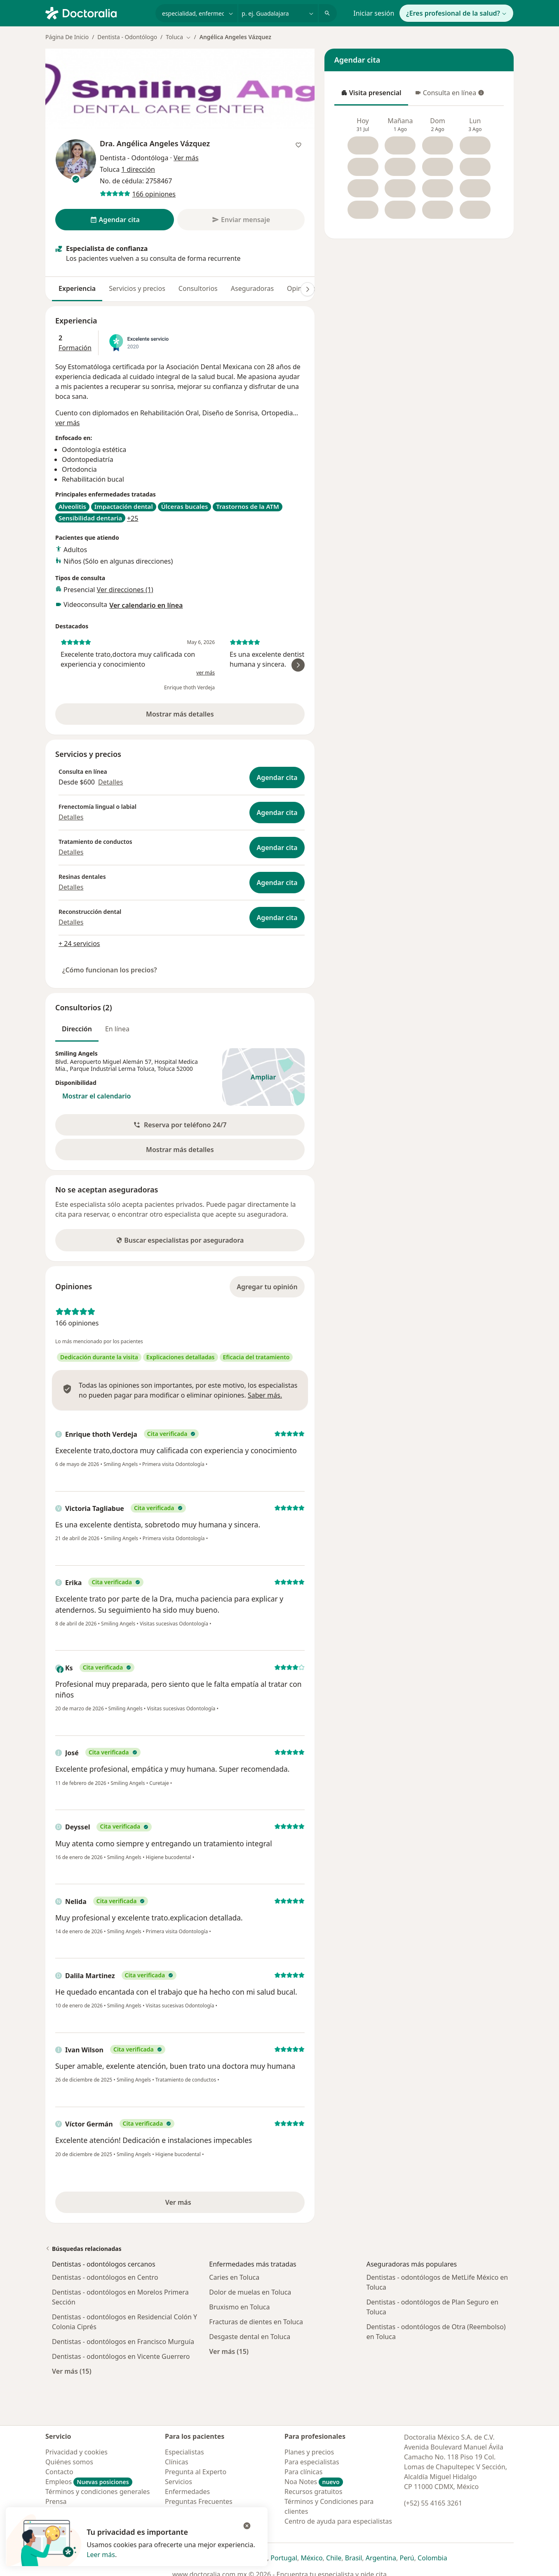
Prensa (56, 2501)
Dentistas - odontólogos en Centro (105, 2277)
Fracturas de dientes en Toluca (256, 2321)
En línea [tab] (117, 1028)
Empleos (88, 2481)
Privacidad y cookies (76, 2452)
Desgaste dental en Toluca (249, 2336)
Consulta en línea (449, 95)
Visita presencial (371, 95)
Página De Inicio (67, 37)
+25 (132, 518)
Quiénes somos (69, 2461)
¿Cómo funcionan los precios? (109, 969)
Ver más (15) (72, 2371)
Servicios (178, 2481)
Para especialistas (311, 2461)
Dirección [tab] (77, 1028)
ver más (67, 422)
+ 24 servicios (79, 943)
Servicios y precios (137, 288)
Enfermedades (187, 2491)
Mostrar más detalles (195, 717)
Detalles (110, 782)
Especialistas (184, 2452)
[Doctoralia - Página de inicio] (97, 12)
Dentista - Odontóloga (134, 157)
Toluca (166, 1069)
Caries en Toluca (234, 2277)
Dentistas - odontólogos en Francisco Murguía (123, 2341)
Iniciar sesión (373, 13)
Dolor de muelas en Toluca (250, 2292)
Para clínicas (303, 2471)
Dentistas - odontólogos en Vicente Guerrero (121, 2356)
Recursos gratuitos (313, 2491)
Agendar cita (276, 777)
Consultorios (198, 288)
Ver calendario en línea (146, 605)
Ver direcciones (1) (125, 589)
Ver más (205, 2205)
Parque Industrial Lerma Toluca (112, 1069)
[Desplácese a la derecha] (308, 289)
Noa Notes (313, 2481)
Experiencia (77, 288)
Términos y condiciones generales (97, 2491)
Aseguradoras (252, 288)
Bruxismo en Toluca (239, 2306)
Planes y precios (309, 2452)
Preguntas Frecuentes (199, 2501)
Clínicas (176, 2461)
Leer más (101, 2554)
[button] (180, 1125)
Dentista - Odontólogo (127, 37)
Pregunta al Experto (195, 2471)
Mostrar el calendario (96, 1096)
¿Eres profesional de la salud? (456, 13)
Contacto (59, 2471)
